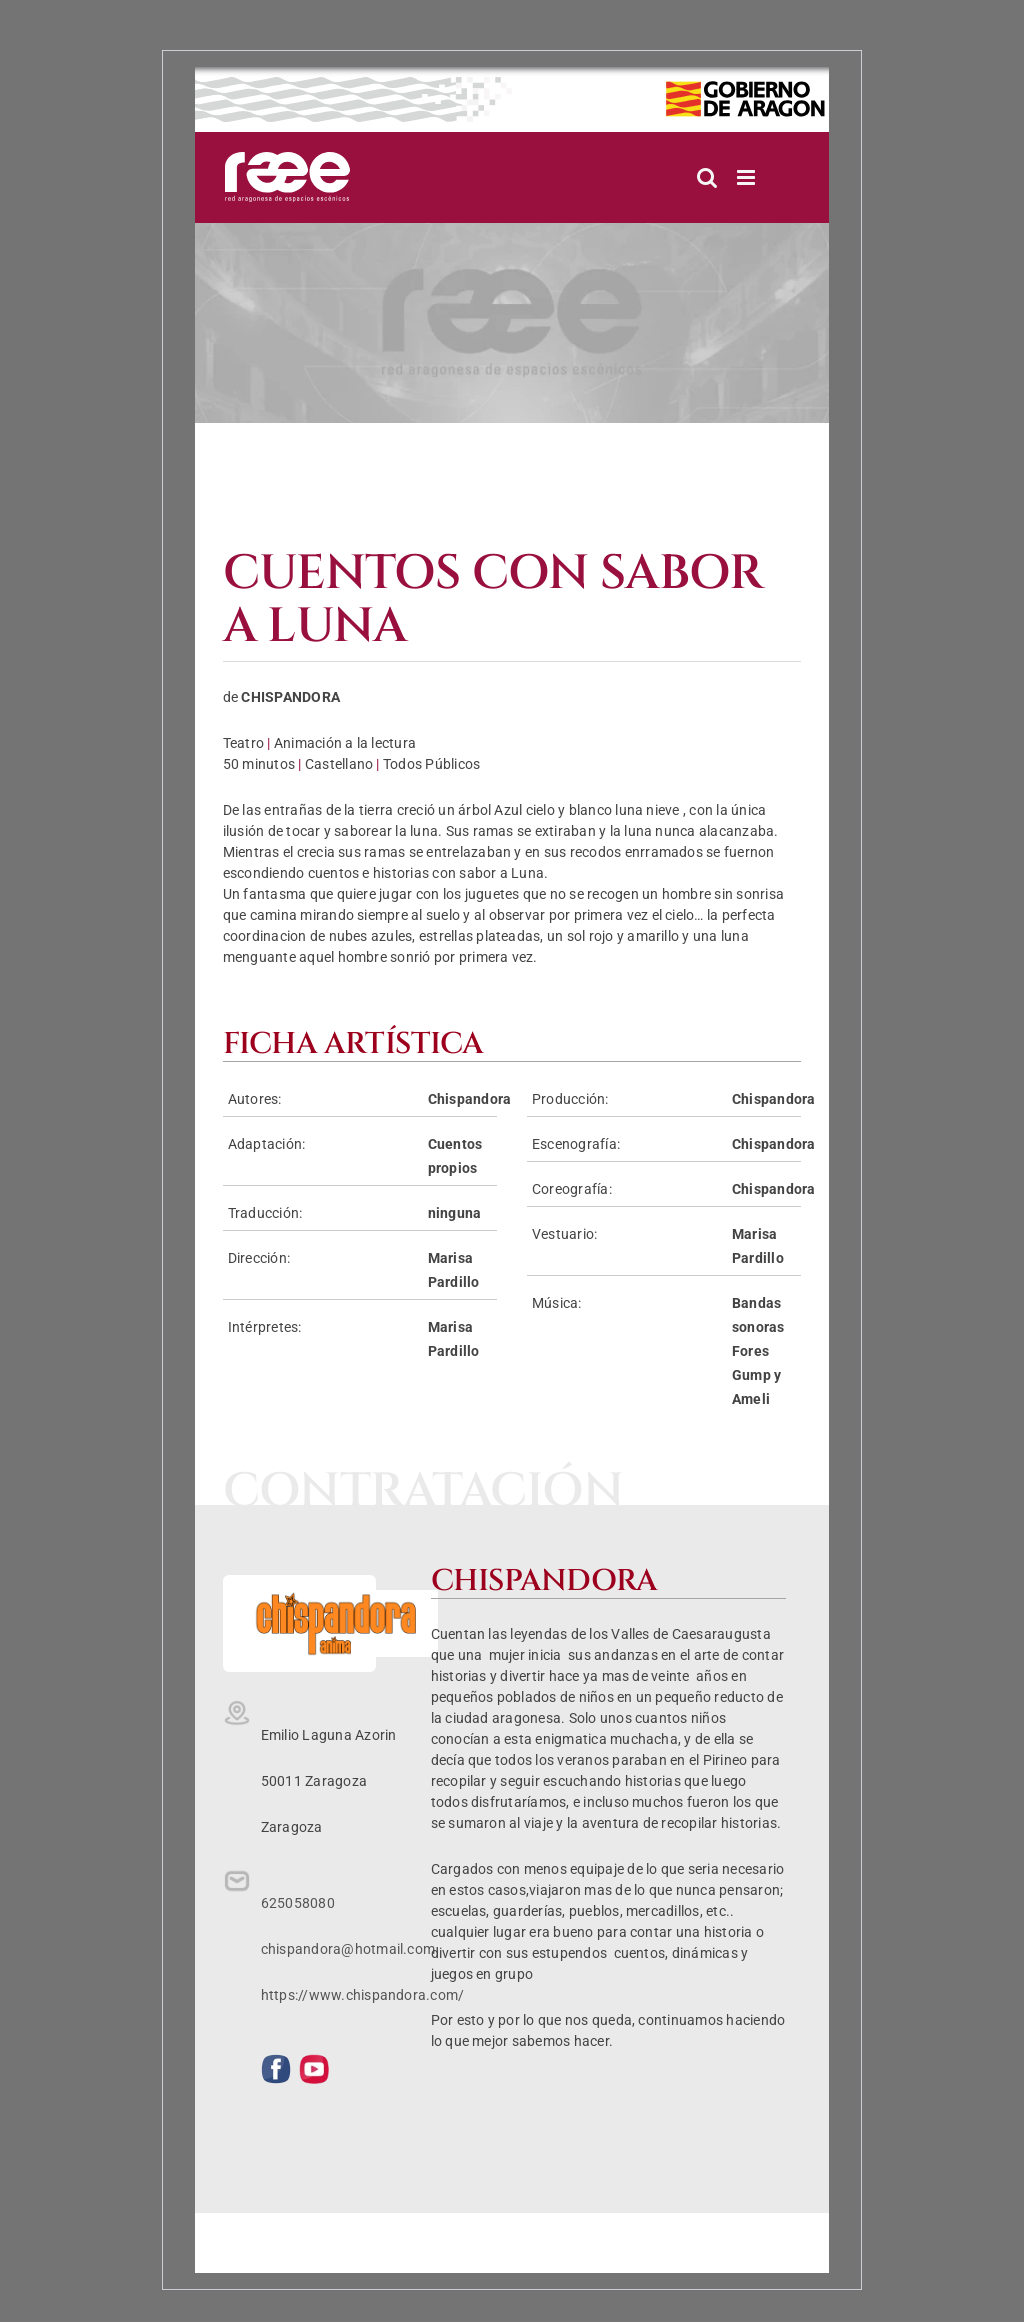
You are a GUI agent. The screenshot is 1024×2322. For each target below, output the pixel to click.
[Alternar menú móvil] (747, 177)
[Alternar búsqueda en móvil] (707, 177)
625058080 (298, 1903)
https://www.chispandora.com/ (363, 1995)
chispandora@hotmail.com (348, 1949)
